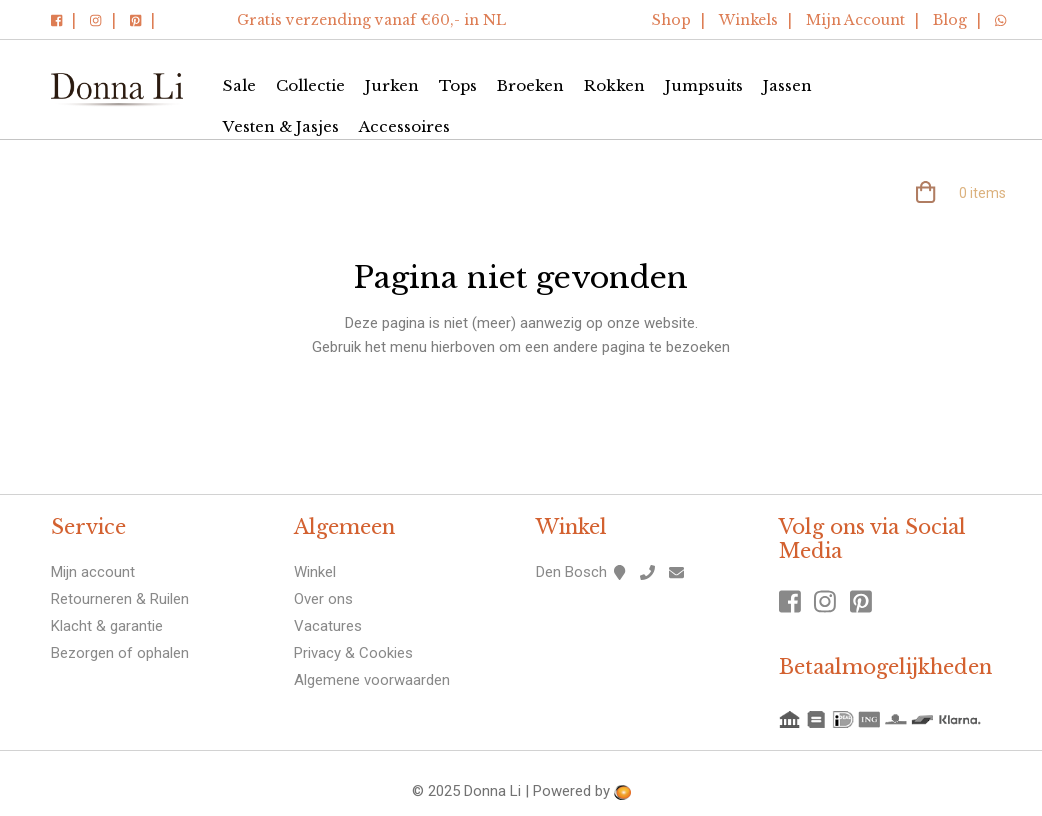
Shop (671, 20)
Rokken (614, 85)
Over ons (323, 599)
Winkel (315, 572)
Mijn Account (855, 20)
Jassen (787, 85)
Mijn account (93, 572)
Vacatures (328, 626)
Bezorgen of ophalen (120, 653)
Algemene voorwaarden (372, 680)
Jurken (392, 85)
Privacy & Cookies (353, 653)
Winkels (748, 20)
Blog (950, 20)
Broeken (530, 85)
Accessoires (404, 126)
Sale (239, 85)
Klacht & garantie (107, 626)
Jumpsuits (704, 85)
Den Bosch (571, 572)
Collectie (310, 85)
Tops (458, 85)
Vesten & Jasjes (281, 126)
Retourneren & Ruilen (120, 599)
